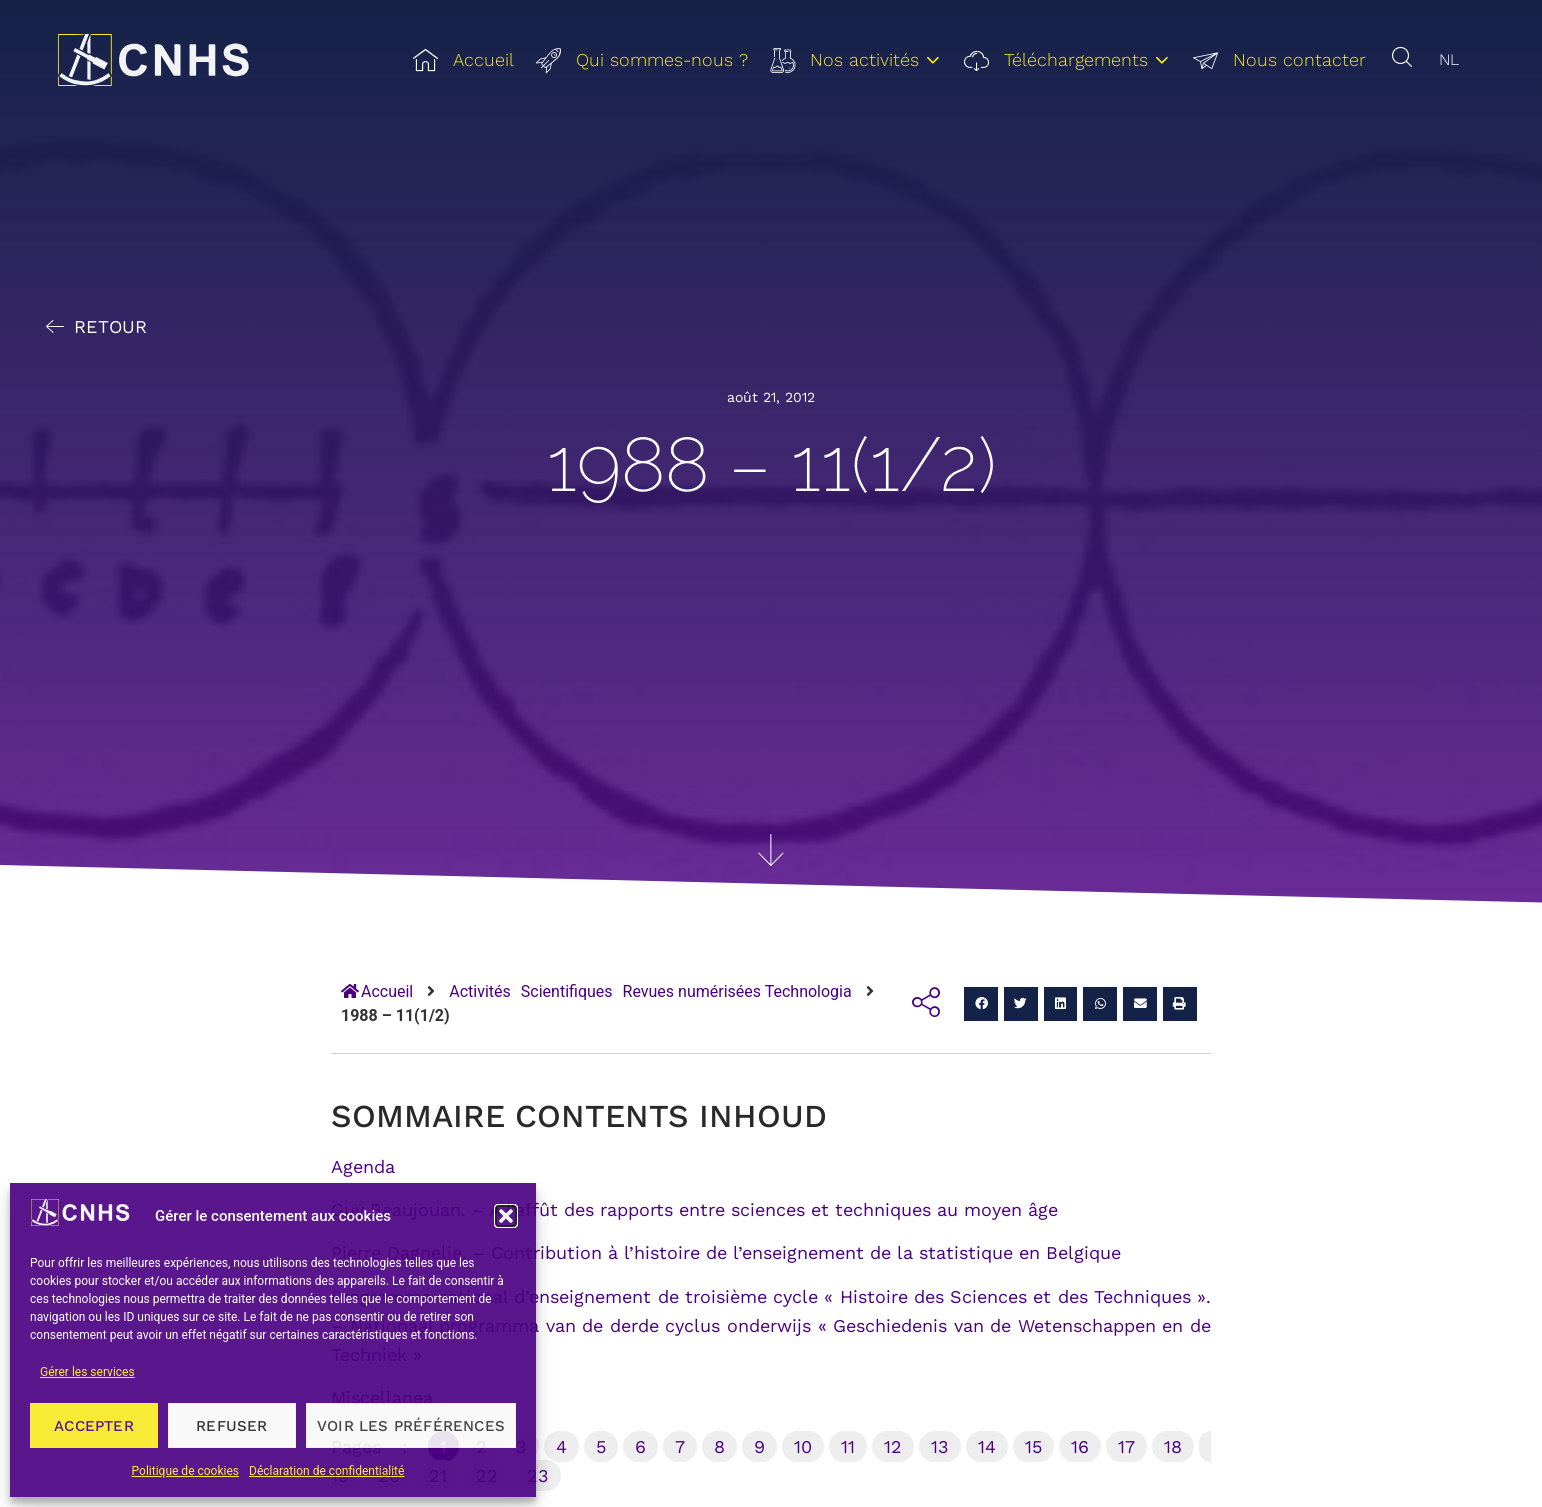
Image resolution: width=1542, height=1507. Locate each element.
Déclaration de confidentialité (326, 1471)
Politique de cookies (185, 1471)
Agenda (363, 1166)
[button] (506, 1216)
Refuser (231, 1426)
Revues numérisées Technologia (737, 991)
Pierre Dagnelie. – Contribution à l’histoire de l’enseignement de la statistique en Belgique (726, 1252)
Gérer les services (87, 1372)
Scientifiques (567, 991)
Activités (480, 991)
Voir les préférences (411, 1426)
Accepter (94, 1426)
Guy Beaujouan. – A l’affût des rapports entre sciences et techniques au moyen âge (694, 1209)
